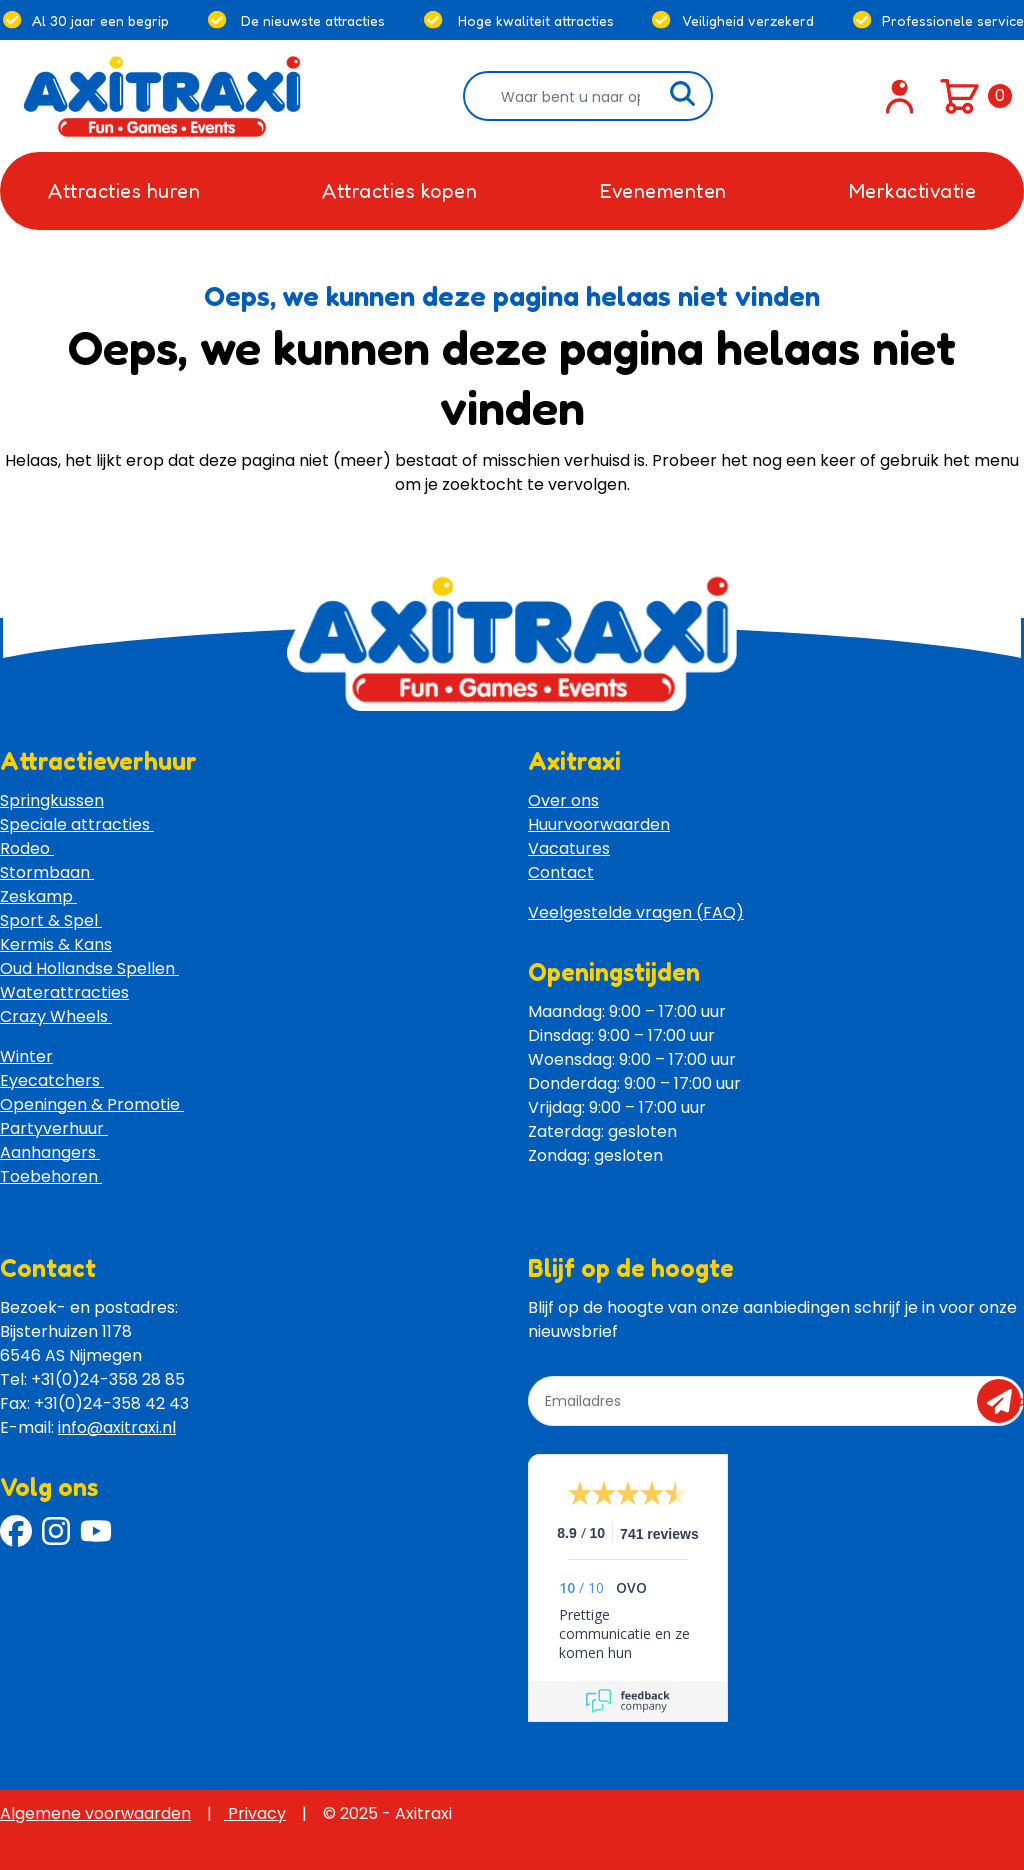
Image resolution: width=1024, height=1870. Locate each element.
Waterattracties (64, 992)
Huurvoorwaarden (599, 824)
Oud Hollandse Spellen (89, 968)
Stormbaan (47, 872)
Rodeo (27, 848)
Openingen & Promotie (92, 1104)
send (1005, 1401)
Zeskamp (38, 896)
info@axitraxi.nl (117, 1427)
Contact (561, 872)
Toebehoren (51, 1176)
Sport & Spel (51, 920)
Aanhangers (50, 1152)
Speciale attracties (77, 824)
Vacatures (569, 848)
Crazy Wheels (56, 1016)
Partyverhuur (54, 1128)
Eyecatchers (52, 1080)
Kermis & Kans (56, 944)
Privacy (255, 1813)
